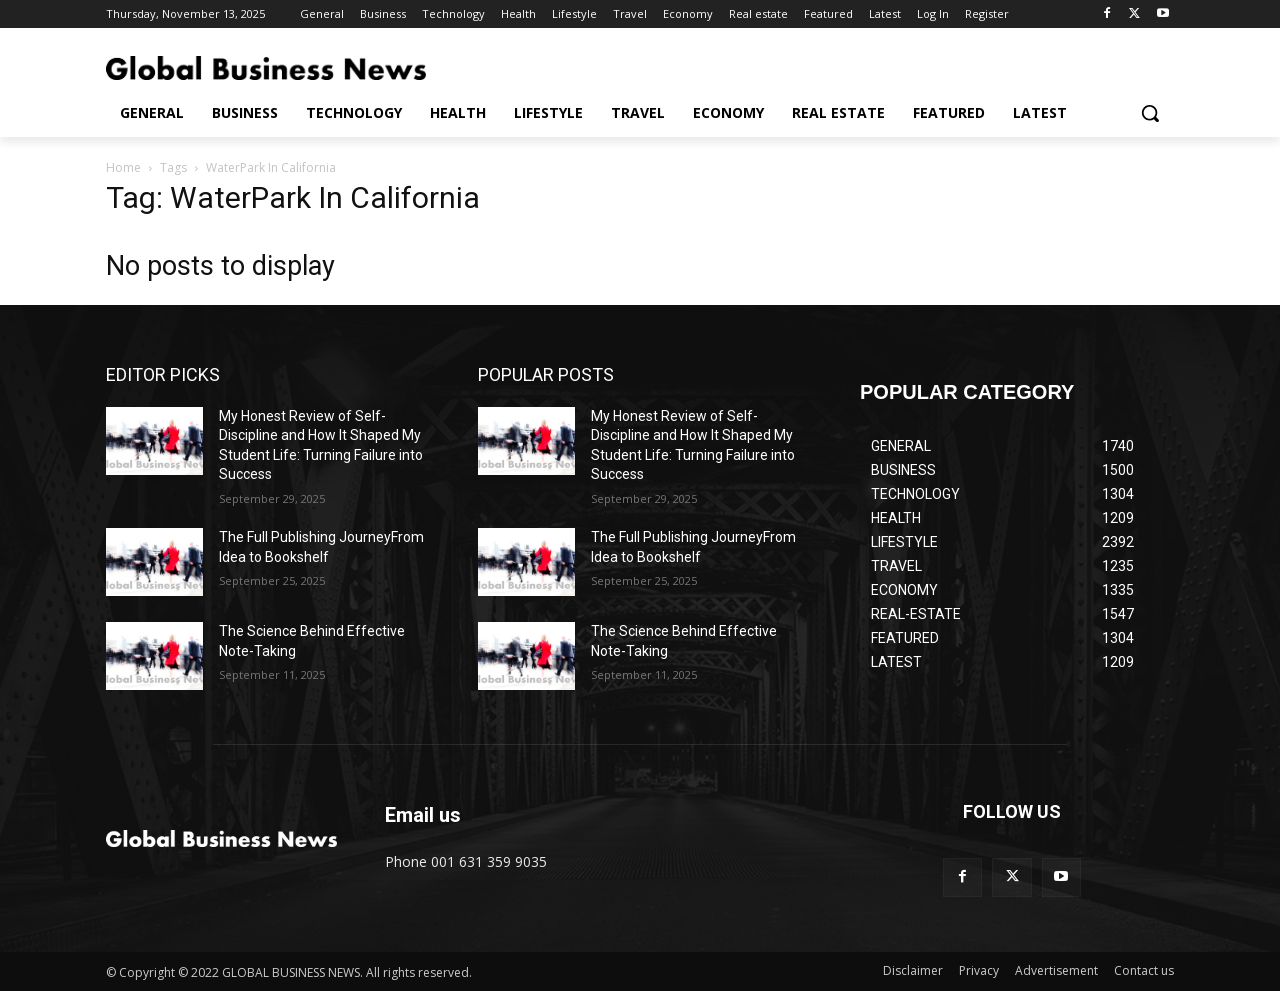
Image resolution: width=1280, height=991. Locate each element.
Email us (423, 815)
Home (123, 167)
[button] (1150, 113)
